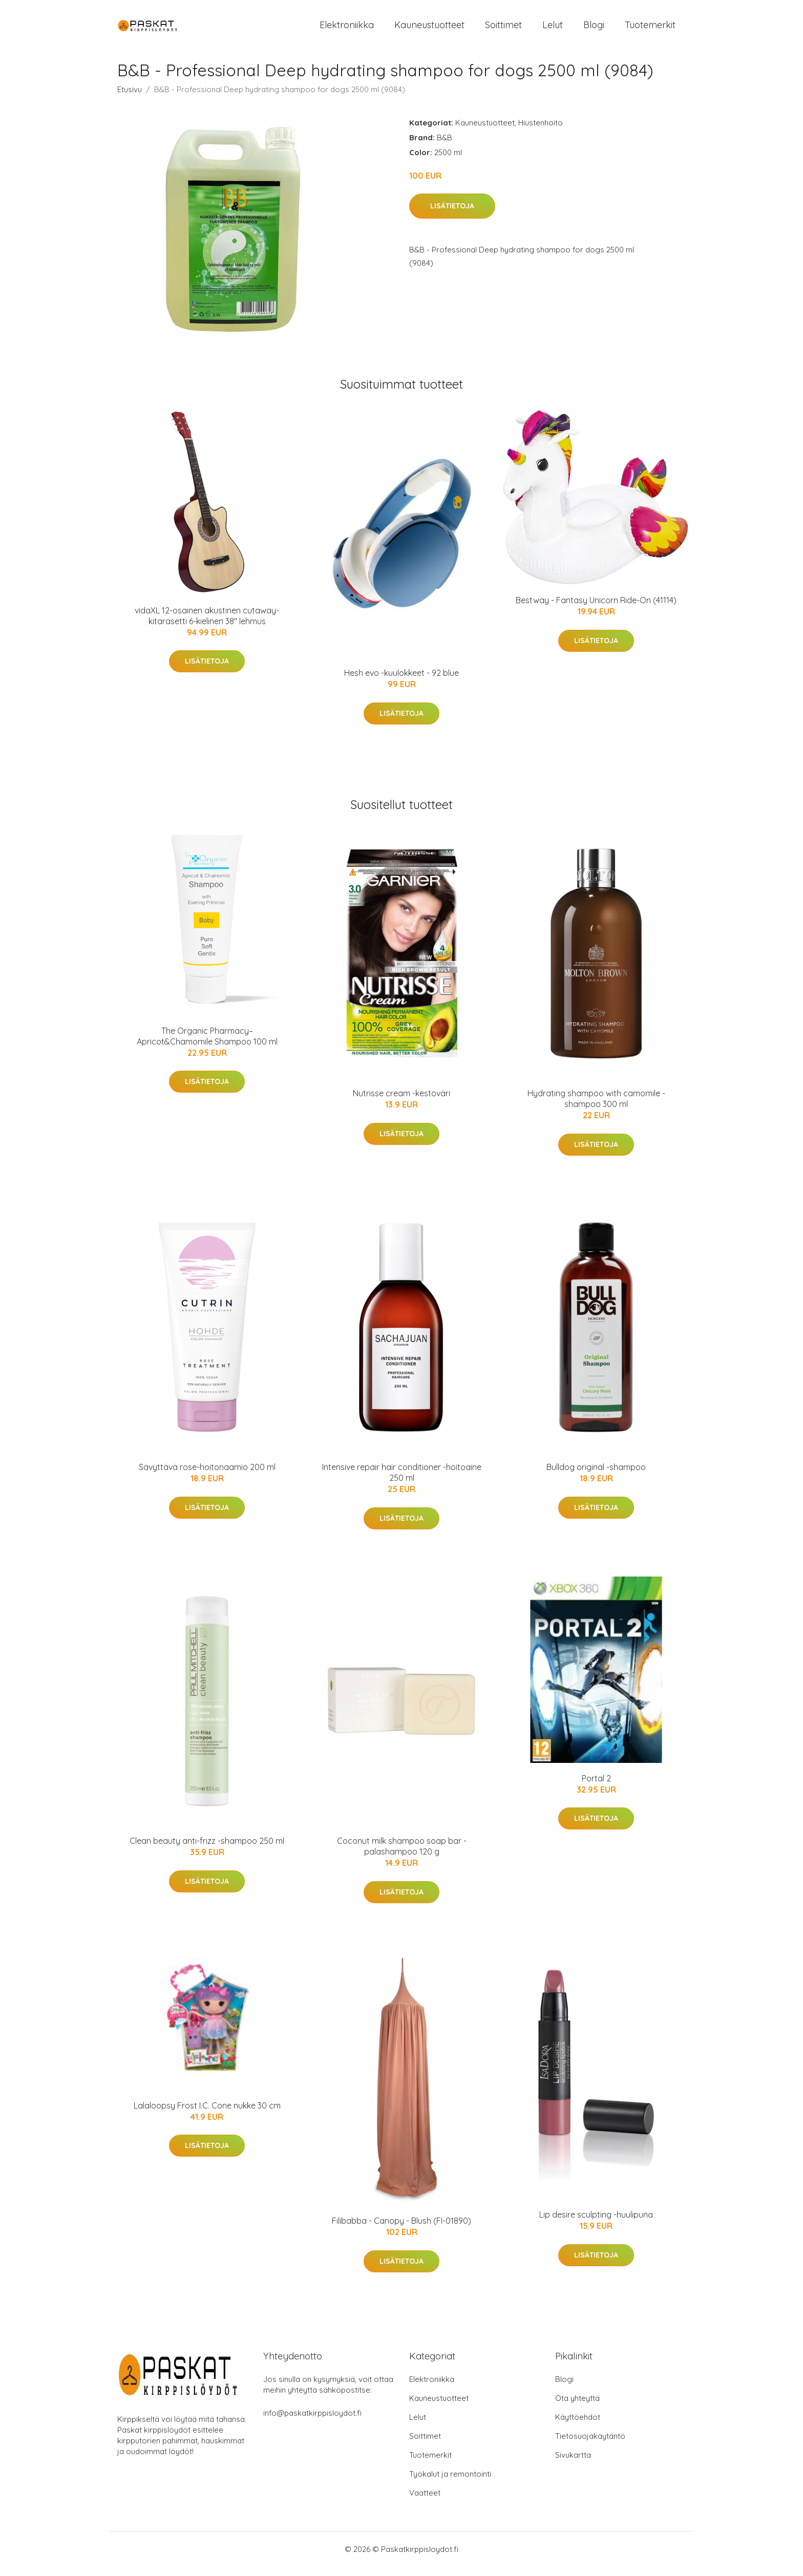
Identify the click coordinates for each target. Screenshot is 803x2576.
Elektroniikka (347, 29)
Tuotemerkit (650, 29)
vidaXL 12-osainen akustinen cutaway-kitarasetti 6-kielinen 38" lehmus (207, 624)
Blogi (593, 29)
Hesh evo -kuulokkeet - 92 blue (401, 682)
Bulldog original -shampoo (596, 1476)
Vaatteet (424, 2502)
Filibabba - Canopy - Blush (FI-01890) (401, 2230)
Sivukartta (573, 2464)
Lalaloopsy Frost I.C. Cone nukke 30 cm (207, 2114)
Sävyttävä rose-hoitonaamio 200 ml (207, 1476)
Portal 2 (596, 1787)
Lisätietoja (452, 215)
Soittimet (503, 29)
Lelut (552, 29)
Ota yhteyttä (577, 2407)
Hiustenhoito (540, 131)
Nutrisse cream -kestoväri (401, 1102)
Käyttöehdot (577, 2426)
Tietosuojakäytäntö (590, 2445)
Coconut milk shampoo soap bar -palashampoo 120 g (402, 1854)
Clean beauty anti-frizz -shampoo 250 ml (207, 1849)
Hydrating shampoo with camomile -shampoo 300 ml (596, 1107)
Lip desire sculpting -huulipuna (596, 2223)
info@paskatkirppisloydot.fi (312, 2422)
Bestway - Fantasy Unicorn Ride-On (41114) (596, 609)
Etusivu (129, 98)
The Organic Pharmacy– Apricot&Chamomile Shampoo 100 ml (207, 1044)
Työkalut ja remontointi (450, 2483)
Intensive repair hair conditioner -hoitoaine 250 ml (401, 1481)
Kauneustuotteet (429, 29)
